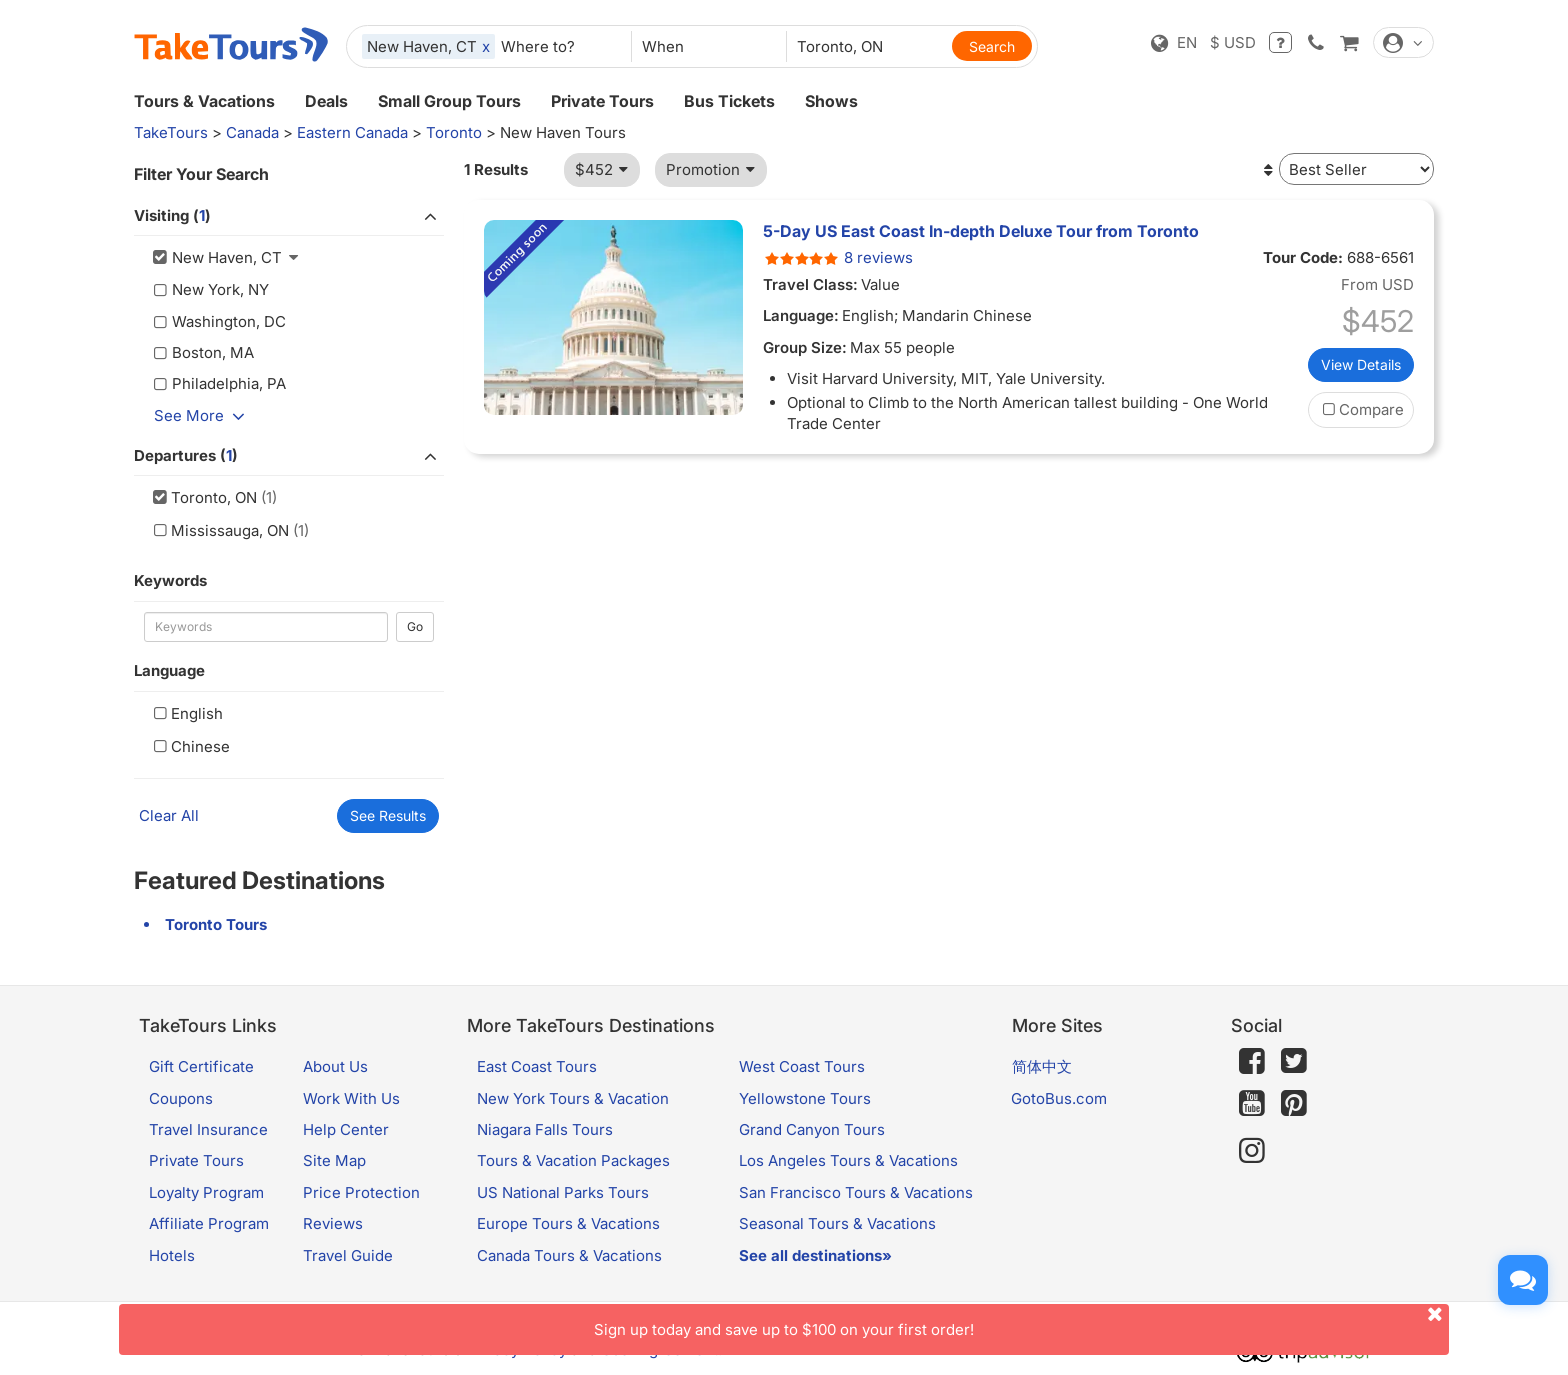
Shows (831, 101)
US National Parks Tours (563, 1192)
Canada (252, 132)
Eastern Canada (352, 132)
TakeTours (171, 132)
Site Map (334, 1160)
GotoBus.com (1059, 1098)
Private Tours (602, 101)
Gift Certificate (201, 1066)
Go (415, 626)
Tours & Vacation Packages (573, 1160)
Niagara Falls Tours (545, 1129)
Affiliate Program (209, 1223)
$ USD (1233, 42)
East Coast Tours (537, 1066)
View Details (1361, 364)
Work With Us (351, 1098)
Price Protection (361, 1192)
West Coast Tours (802, 1066)
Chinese (189, 746)
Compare (1361, 409)
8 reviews (838, 257)
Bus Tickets (729, 101)
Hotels (172, 1255)
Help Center (346, 1129)
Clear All (169, 815)
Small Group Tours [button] (449, 101)
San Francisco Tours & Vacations (856, 1192)
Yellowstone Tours (805, 1098)
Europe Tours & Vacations (568, 1223)
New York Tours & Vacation (573, 1098)
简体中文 (1042, 1066)
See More (203, 415)
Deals (326, 101)
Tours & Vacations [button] (204, 101)
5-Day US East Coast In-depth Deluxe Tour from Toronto (981, 231)
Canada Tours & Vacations (569, 1255)
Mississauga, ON (219, 530)
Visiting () (289, 216)
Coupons (181, 1098)
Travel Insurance (208, 1129)
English (186, 713)
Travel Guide (348, 1255)
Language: (801, 315)
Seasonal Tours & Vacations (837, 1223)
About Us (335, 1066)
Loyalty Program (206, 1192)
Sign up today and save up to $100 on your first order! (1021, 1321)
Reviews (333, 1223)
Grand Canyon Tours (812, 1129)
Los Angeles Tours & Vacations (848, 1160)
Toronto (454, 132)
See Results (388, 815)
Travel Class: (810, 284)
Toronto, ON (203, 497)
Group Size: (805, 347)
